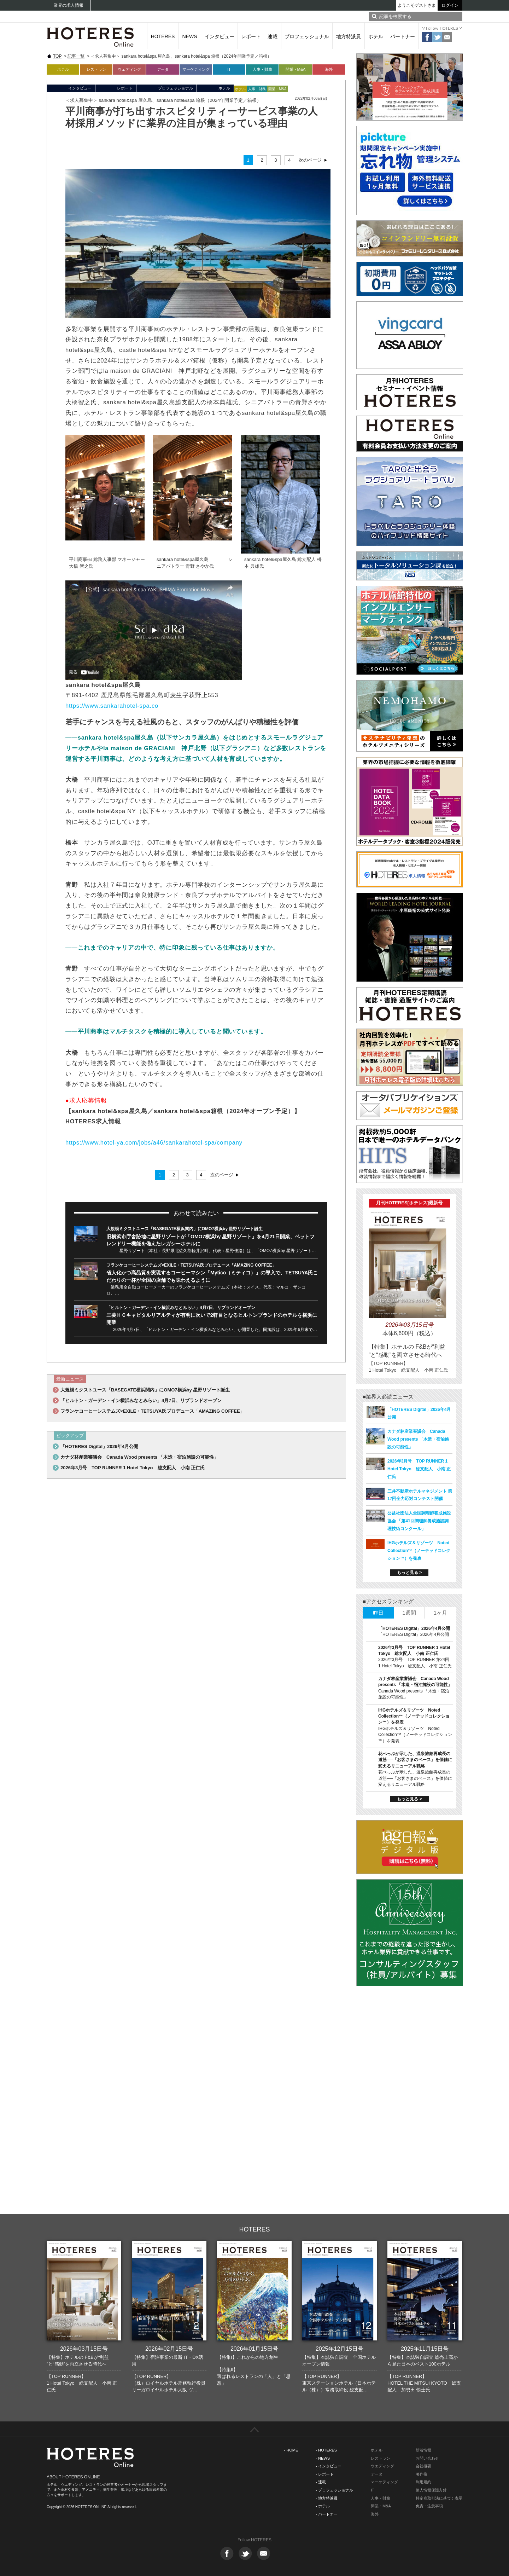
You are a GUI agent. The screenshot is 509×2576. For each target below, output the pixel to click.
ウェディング (129, 69)
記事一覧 (76, 56)
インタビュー (219, 36)
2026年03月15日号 (84, 2349)
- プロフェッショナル (334, 2490)
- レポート (325, 2474)
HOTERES (163, 36)
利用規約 (423, 2482)
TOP (57, 56)
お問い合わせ (427, 2458)
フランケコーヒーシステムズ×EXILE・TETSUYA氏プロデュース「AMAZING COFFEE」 (191, 1265)
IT (229, 69)
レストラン (96, 69)
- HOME (291, 2450)
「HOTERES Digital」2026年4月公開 (99, 1446)
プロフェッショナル (307, 36)
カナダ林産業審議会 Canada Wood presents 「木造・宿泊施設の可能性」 (139, 1457)
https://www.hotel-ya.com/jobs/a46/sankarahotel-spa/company (153, 1142)
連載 (272, 36)
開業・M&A (296, 69)
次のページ (310, 160)
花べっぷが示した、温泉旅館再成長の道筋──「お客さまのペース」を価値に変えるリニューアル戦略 (415, 1760)
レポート (251, 36)
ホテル (375, 36)
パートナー (402, 36)
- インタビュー (328, 2466)
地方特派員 (348, 36)
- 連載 (321, 2482)
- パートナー (327, 2514)
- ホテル (323, 2506)
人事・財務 (262, 69)
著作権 (421, 2474)
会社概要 (423, 2466)
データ (163, 69)
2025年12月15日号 (339, 2349)
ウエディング (382, 2466)
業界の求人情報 (68, 5)
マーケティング (196, 69)
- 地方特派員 (327, 2498)
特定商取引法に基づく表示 (439, 2498)
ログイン (449, 5)
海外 (329, 69)
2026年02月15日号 (169, 2349)
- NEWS (323, 2458)
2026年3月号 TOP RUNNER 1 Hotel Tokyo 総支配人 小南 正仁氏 (132, 1467)
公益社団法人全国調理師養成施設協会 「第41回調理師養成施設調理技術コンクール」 (419, 1521)
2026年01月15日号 (254, 2349)
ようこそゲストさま (417, 5)
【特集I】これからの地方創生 (247, 2357)
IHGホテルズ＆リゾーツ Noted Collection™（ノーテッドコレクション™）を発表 (418, 1550)
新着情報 (423, 2450)
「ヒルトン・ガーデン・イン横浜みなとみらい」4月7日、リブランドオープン (180, 1307)
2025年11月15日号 (425, 2349)
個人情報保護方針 (431, 2490)
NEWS (189, 36)
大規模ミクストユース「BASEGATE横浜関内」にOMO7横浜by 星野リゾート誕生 (184, 1228)
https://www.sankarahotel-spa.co (111, 705)
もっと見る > (409, 1572)
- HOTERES (326, 2450)
